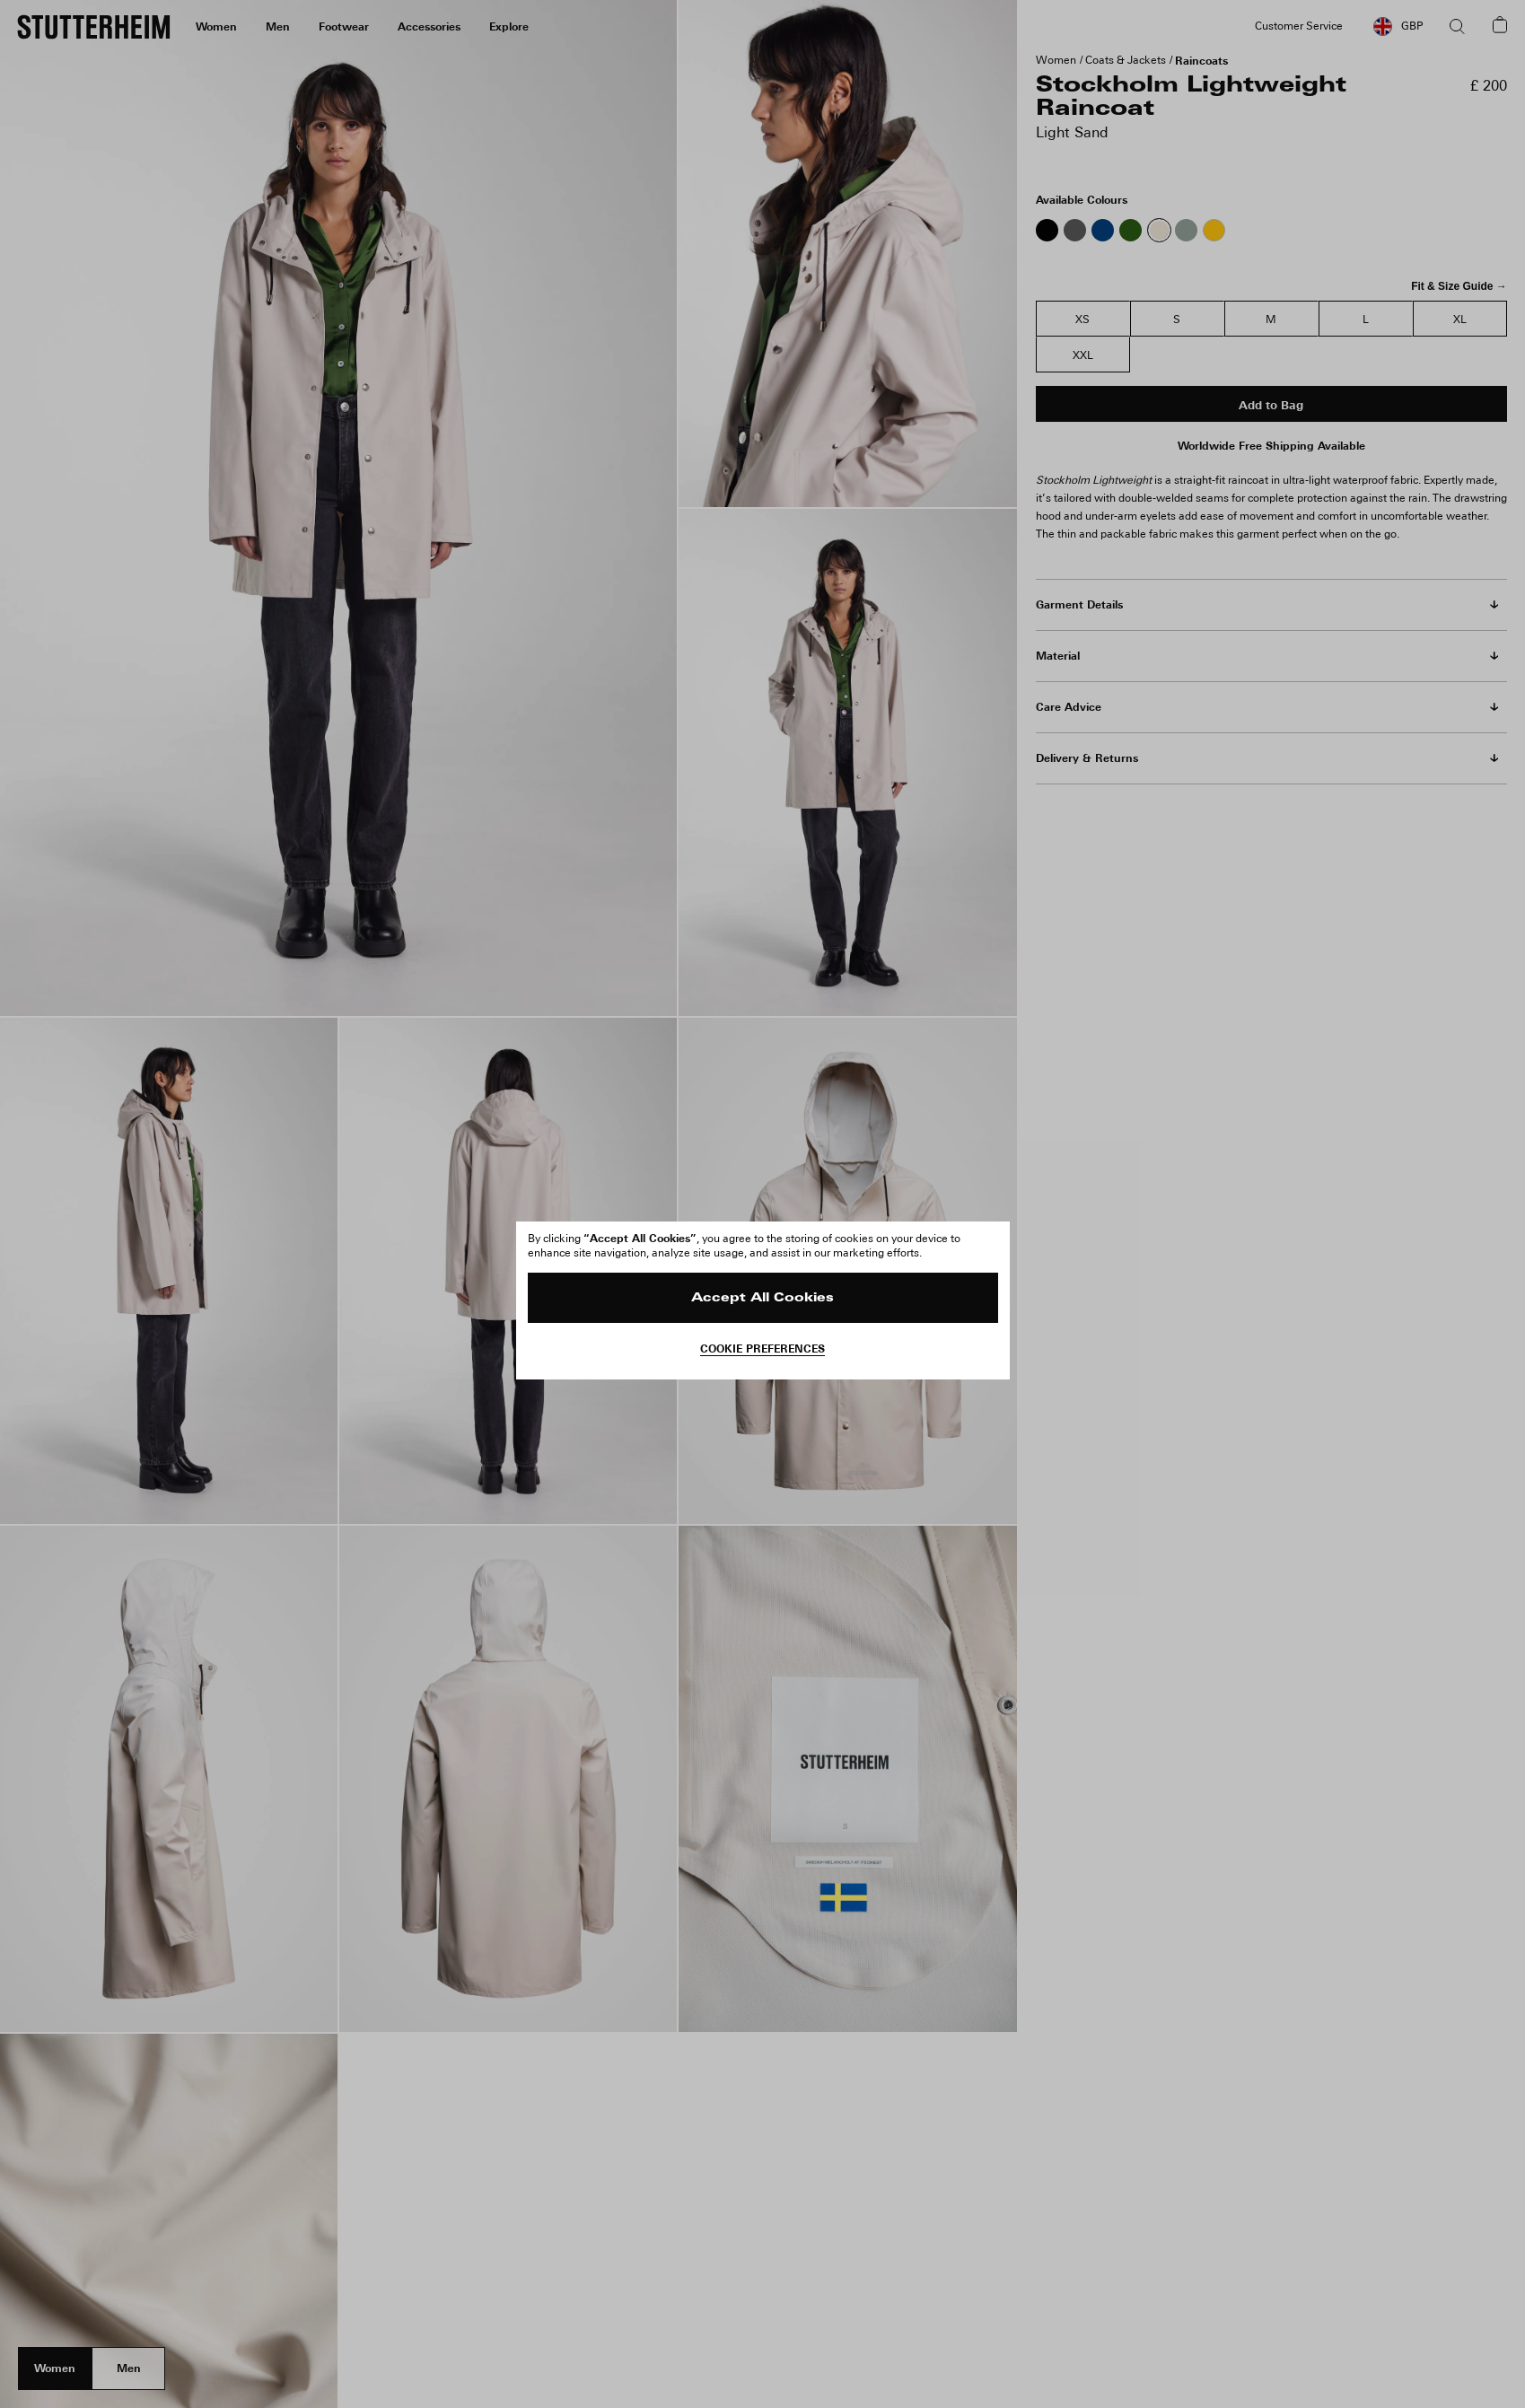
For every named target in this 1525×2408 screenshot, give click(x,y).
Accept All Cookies (762, 1298)
